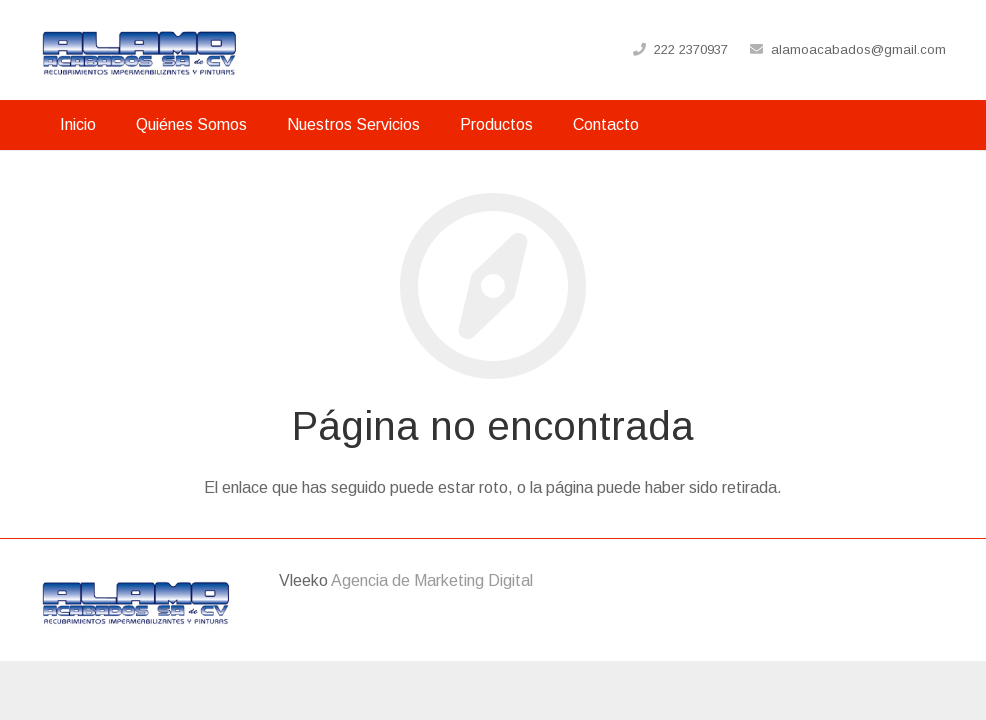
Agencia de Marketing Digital (432, 580)
